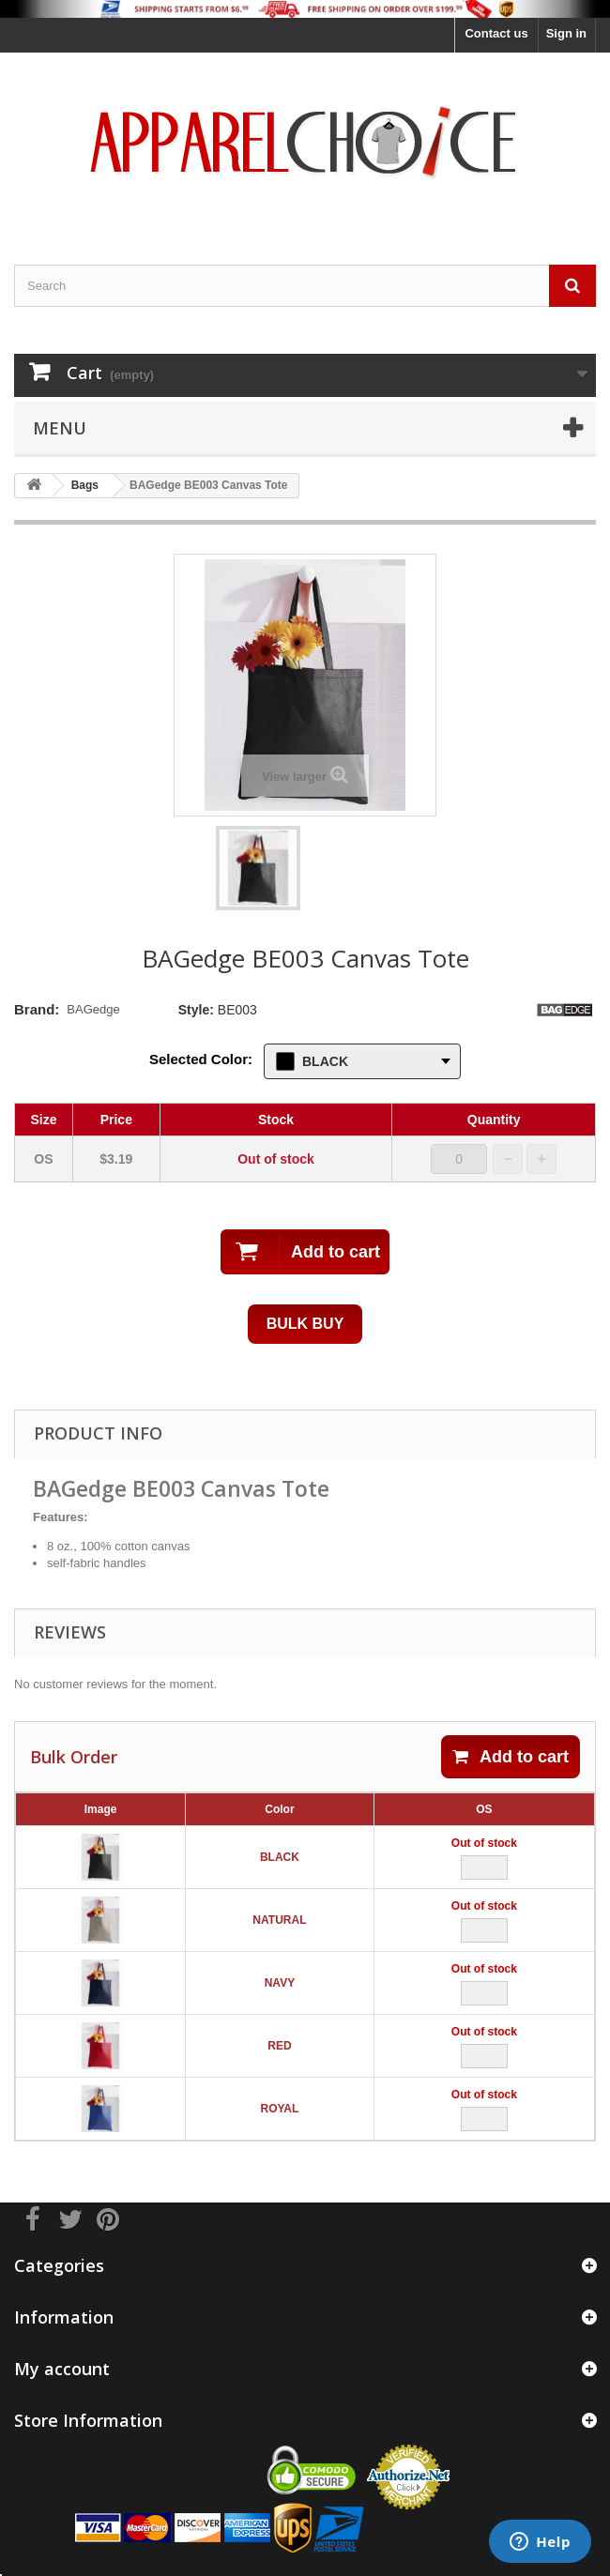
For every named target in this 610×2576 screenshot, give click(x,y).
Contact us (496, 33)
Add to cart (510, 1756)
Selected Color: (200, 1059)
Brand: (36, 1009)
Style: (196, 1009)
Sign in (566, 33)
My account (62, 2368)
